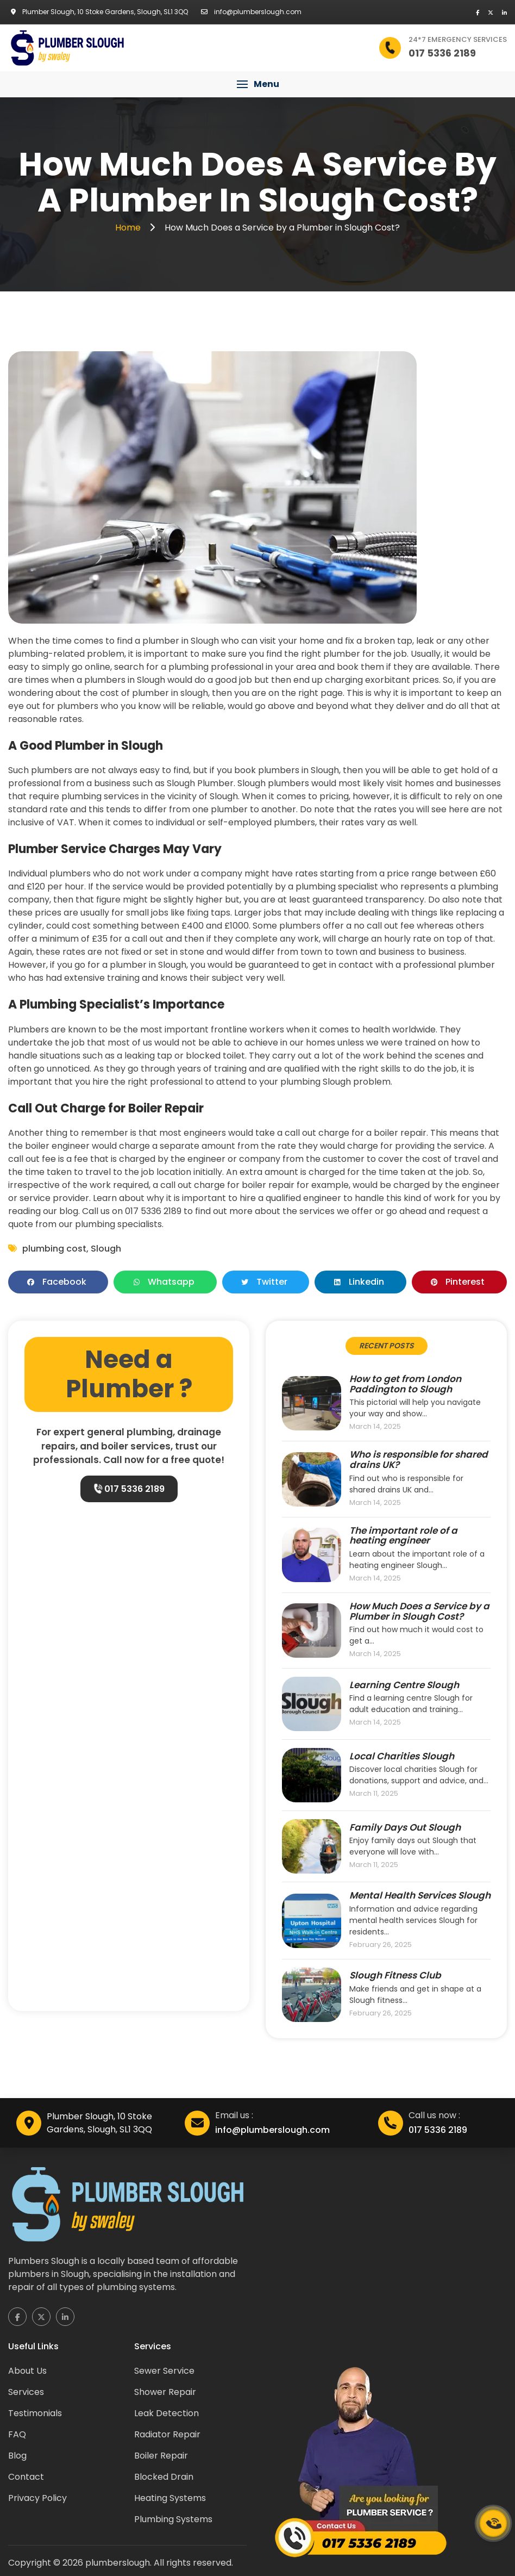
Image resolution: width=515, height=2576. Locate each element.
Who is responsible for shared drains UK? (418, 1459)
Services (26, 2392)
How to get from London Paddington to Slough (405, 1384)
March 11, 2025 (373, 1794)
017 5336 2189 (129, 1489)
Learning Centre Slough (404, 1685)
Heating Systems (170, 2498)
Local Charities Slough (401, 1756)
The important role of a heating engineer (403, 1536)
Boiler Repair (161, 2455)
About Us (27, 2371)
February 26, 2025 (380, 1945)
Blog (17, 2455)
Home (129, 227)
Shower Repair (165, 2392)
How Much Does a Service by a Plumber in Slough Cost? (419, 1611)
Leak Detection (166, 2413)
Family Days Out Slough (405, 1827)
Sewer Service (164, 2371)
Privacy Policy (37, 2498)
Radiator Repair (167, 2434)
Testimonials (35, 2413)
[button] (257, 84)
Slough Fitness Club (395, 1975)
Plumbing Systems (173, 2519)
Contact (26, 2477)
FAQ (17, 2434)
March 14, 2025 (375, 1427)
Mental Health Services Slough (420, 1895)
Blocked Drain (163, 2477)
